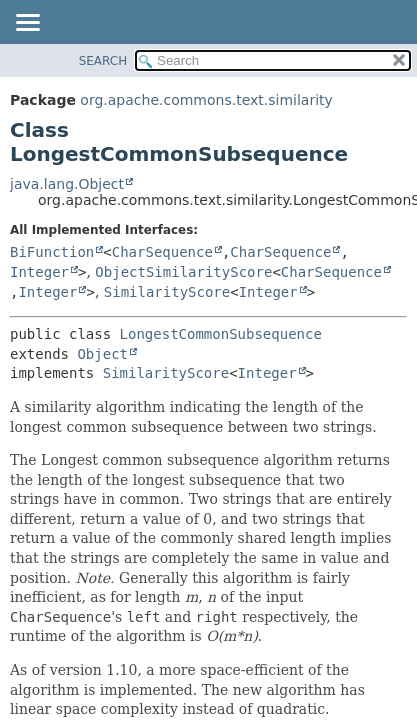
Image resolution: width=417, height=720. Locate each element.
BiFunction (52, 252)
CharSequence (162, 252)
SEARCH (103, 61)
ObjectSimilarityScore (183, 272)
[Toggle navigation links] (27, 24)
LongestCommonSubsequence (221, 334)
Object (102, 354)
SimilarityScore (167, 292)
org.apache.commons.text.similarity (206, 100)
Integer (39, 272)
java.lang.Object (67, 184)
